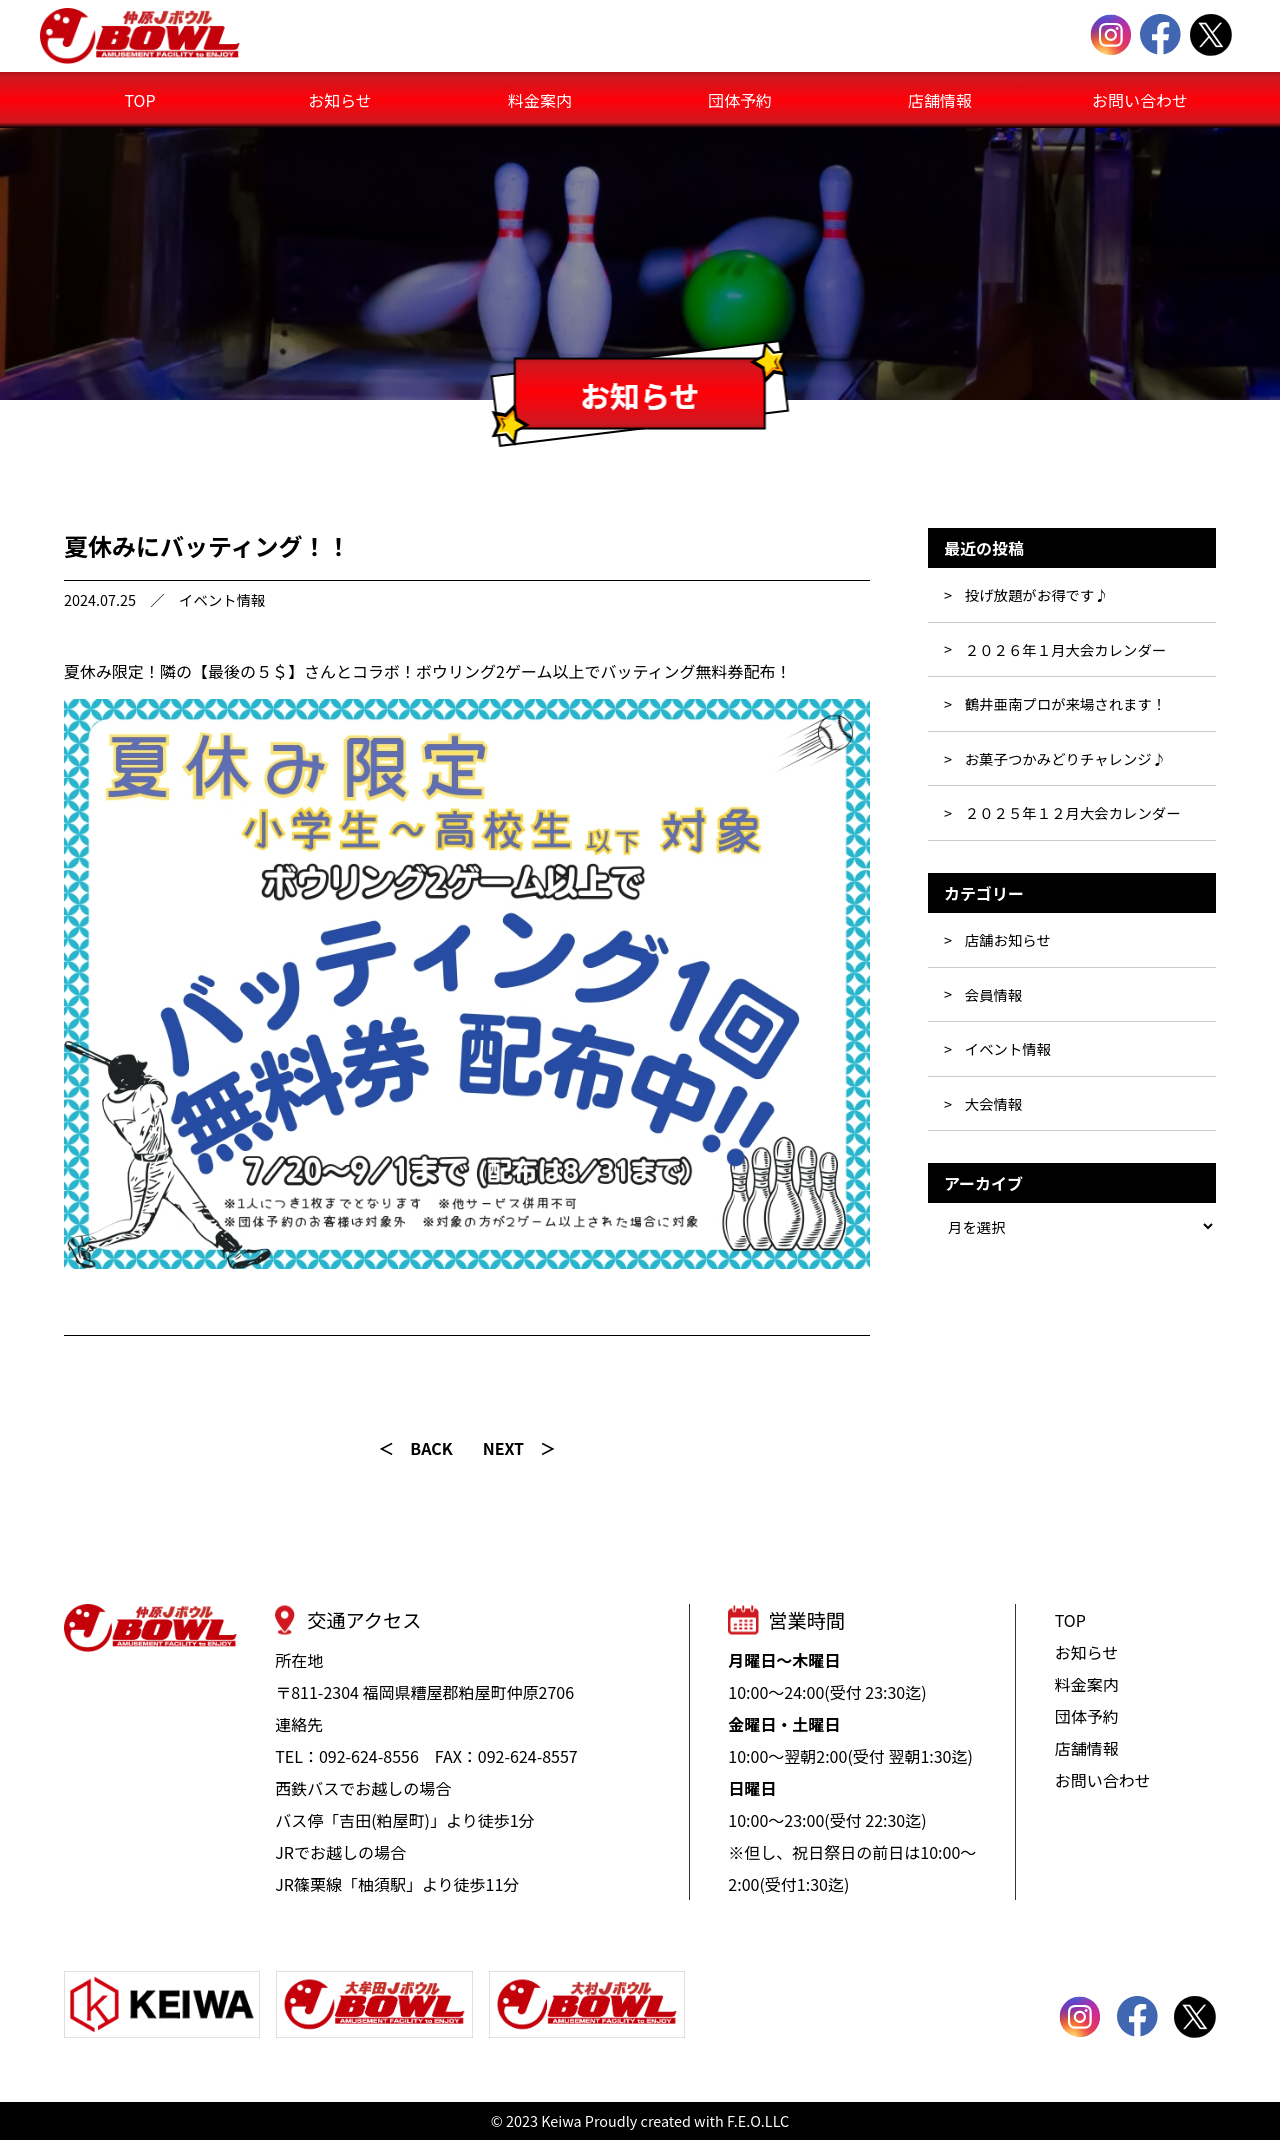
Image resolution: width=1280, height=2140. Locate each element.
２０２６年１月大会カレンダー (1065, 649)
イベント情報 (222, 599)
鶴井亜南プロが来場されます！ (1065, 703)
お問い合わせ (1140, 100)
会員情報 (994, 994)
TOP (139, 100)
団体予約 (740, 100)
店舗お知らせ (1008, 939)
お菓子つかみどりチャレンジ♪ (1065, 758)
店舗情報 (940, 100)
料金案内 (540, 100)
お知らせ (340, 100)
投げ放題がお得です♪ (1037, 594)
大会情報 (994, 1103)
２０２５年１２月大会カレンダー (1073, 812)
